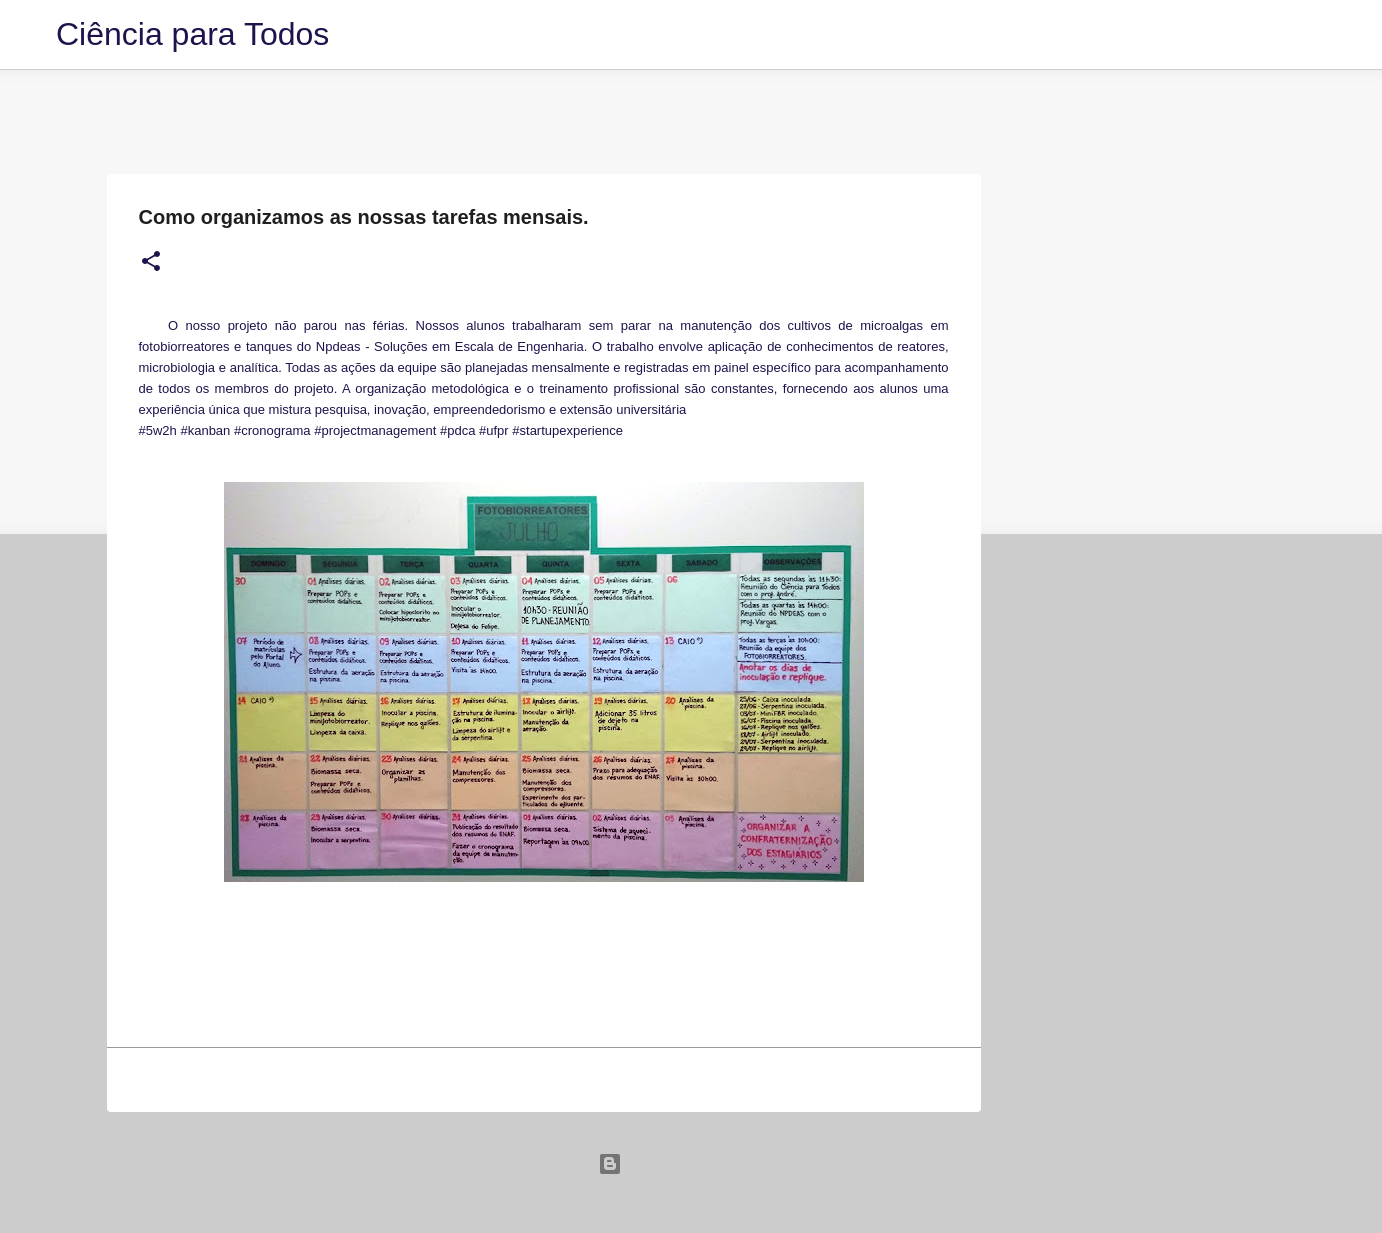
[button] (151, 262)
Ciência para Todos (192, 34)
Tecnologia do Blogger (691, 1163)
